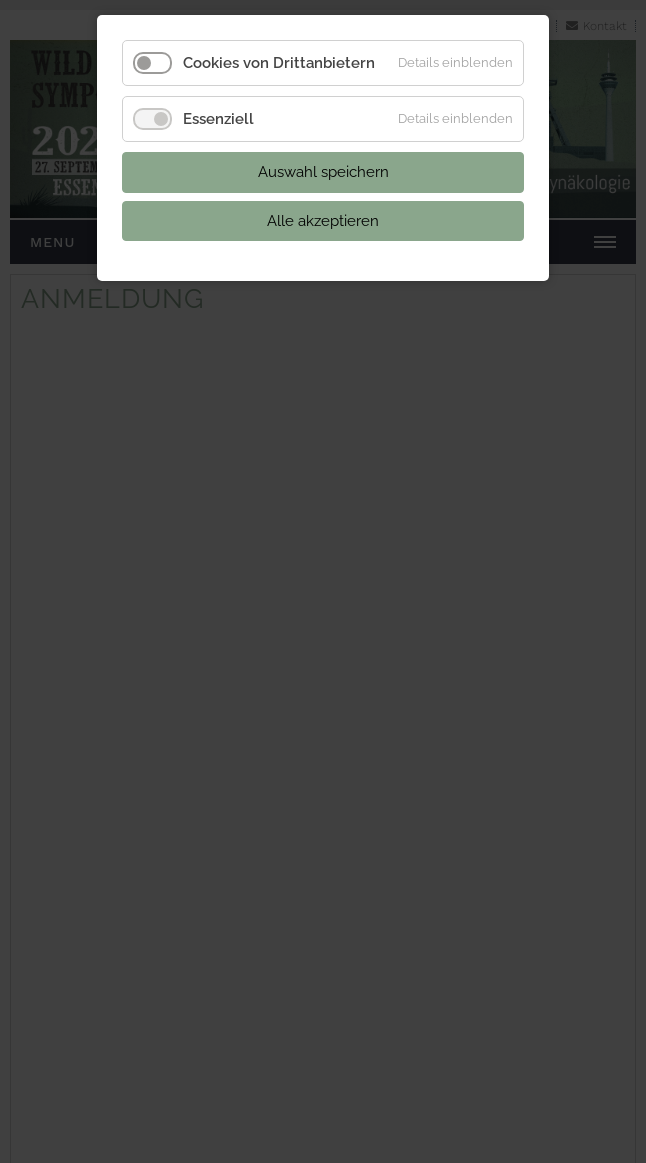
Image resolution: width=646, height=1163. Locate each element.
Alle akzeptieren (323, 221)
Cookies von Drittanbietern (279, 63)
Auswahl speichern (323, 172)
